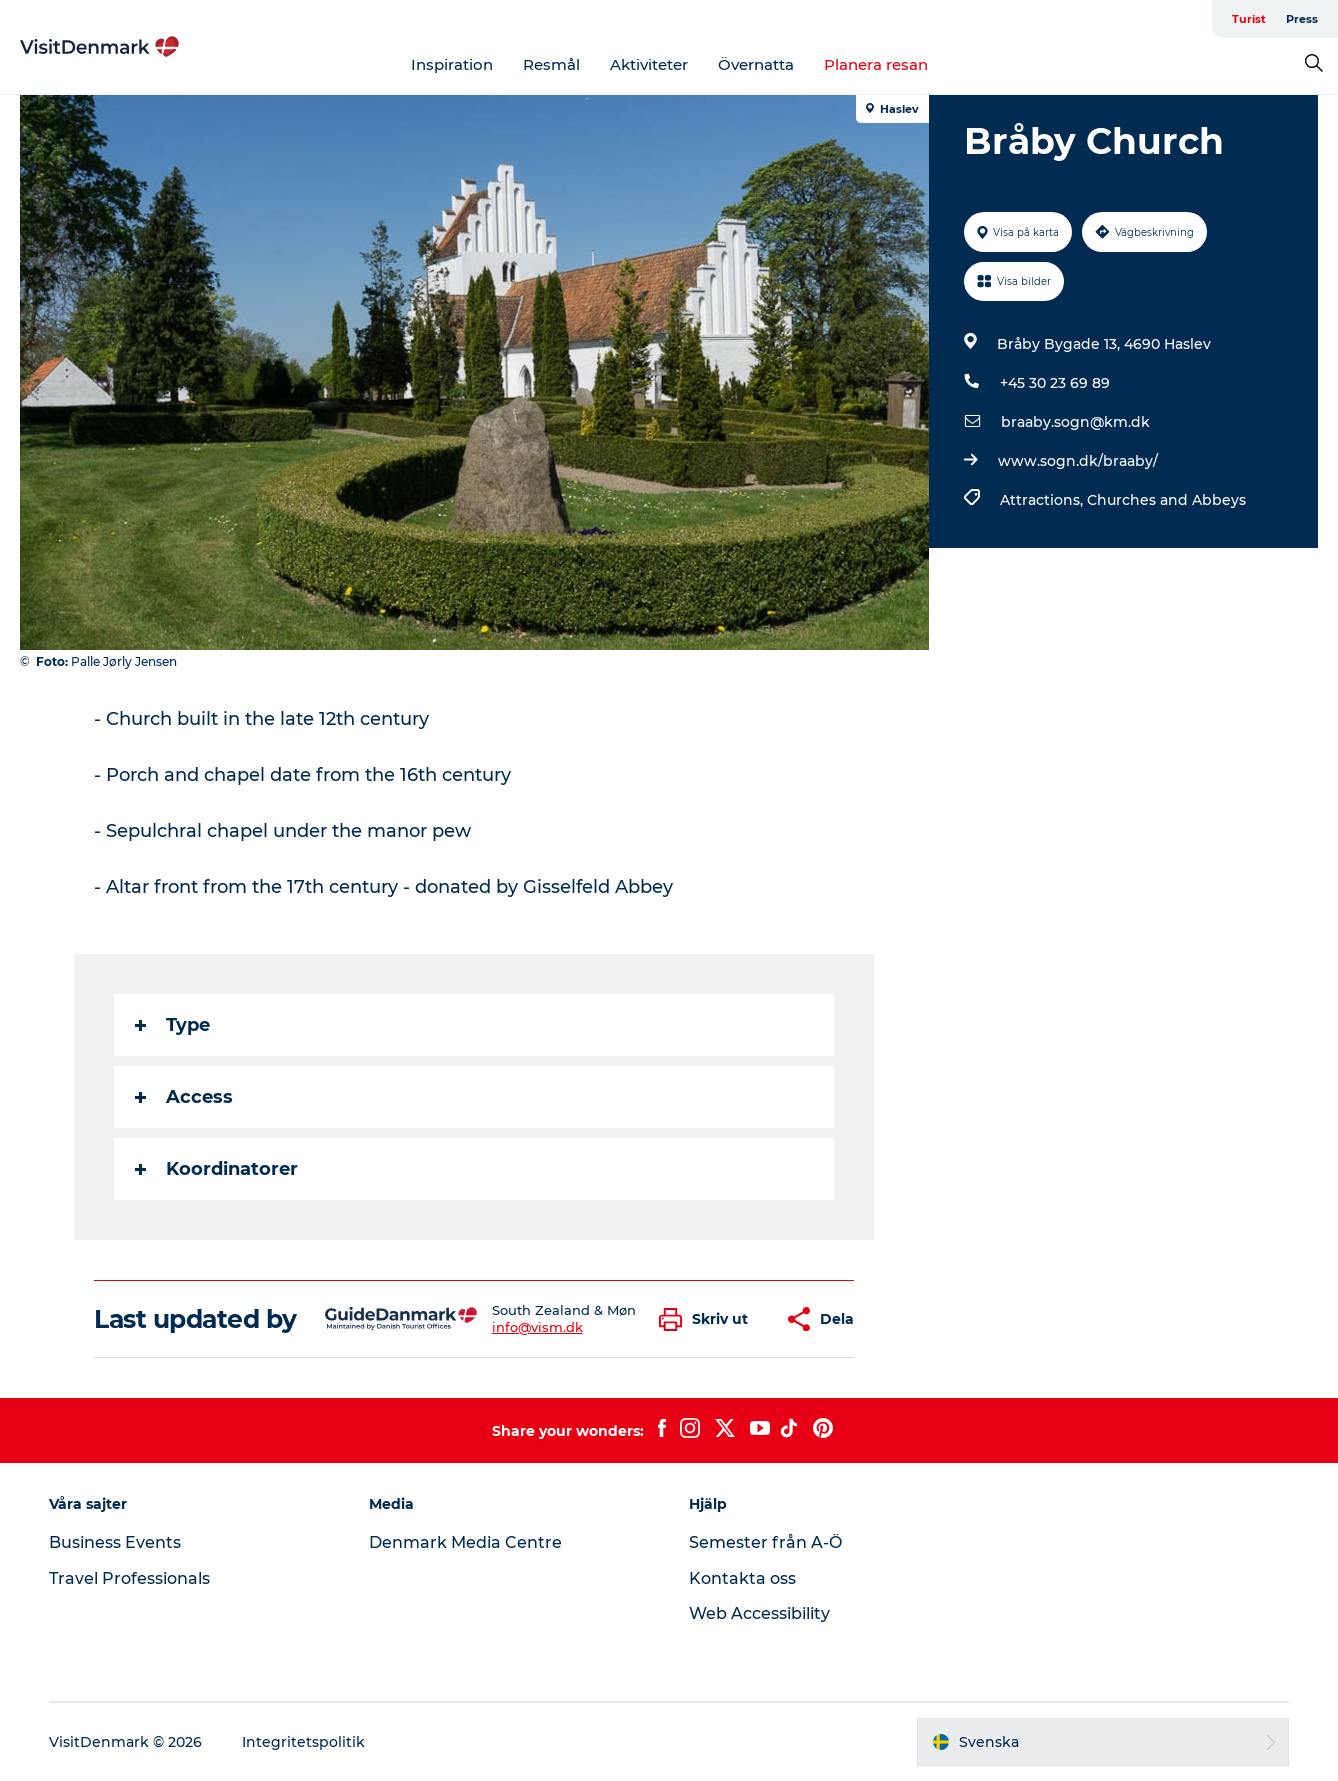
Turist (1249, 19)
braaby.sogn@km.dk (1075, 422)
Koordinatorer (216, 1169)
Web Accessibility (759, 1613)
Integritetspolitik (303, 1742)
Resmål (551, 64)
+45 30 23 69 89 (1055, 383)
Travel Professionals (129, 1578)
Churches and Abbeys (1166, 500)
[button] (708, 1319)
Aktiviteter (649, 64)
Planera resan (876, 64)
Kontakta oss (742, 1578)
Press (1302, 19)
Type (172, 1025)
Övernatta (756, 64)
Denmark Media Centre (465, 1542)
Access (184, 1097)
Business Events (115, 1542)
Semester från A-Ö (765, 1542)
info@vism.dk (537, 1327)
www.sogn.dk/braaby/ (1078, 461)
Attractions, (1043, 500)
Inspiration (452, 64)
